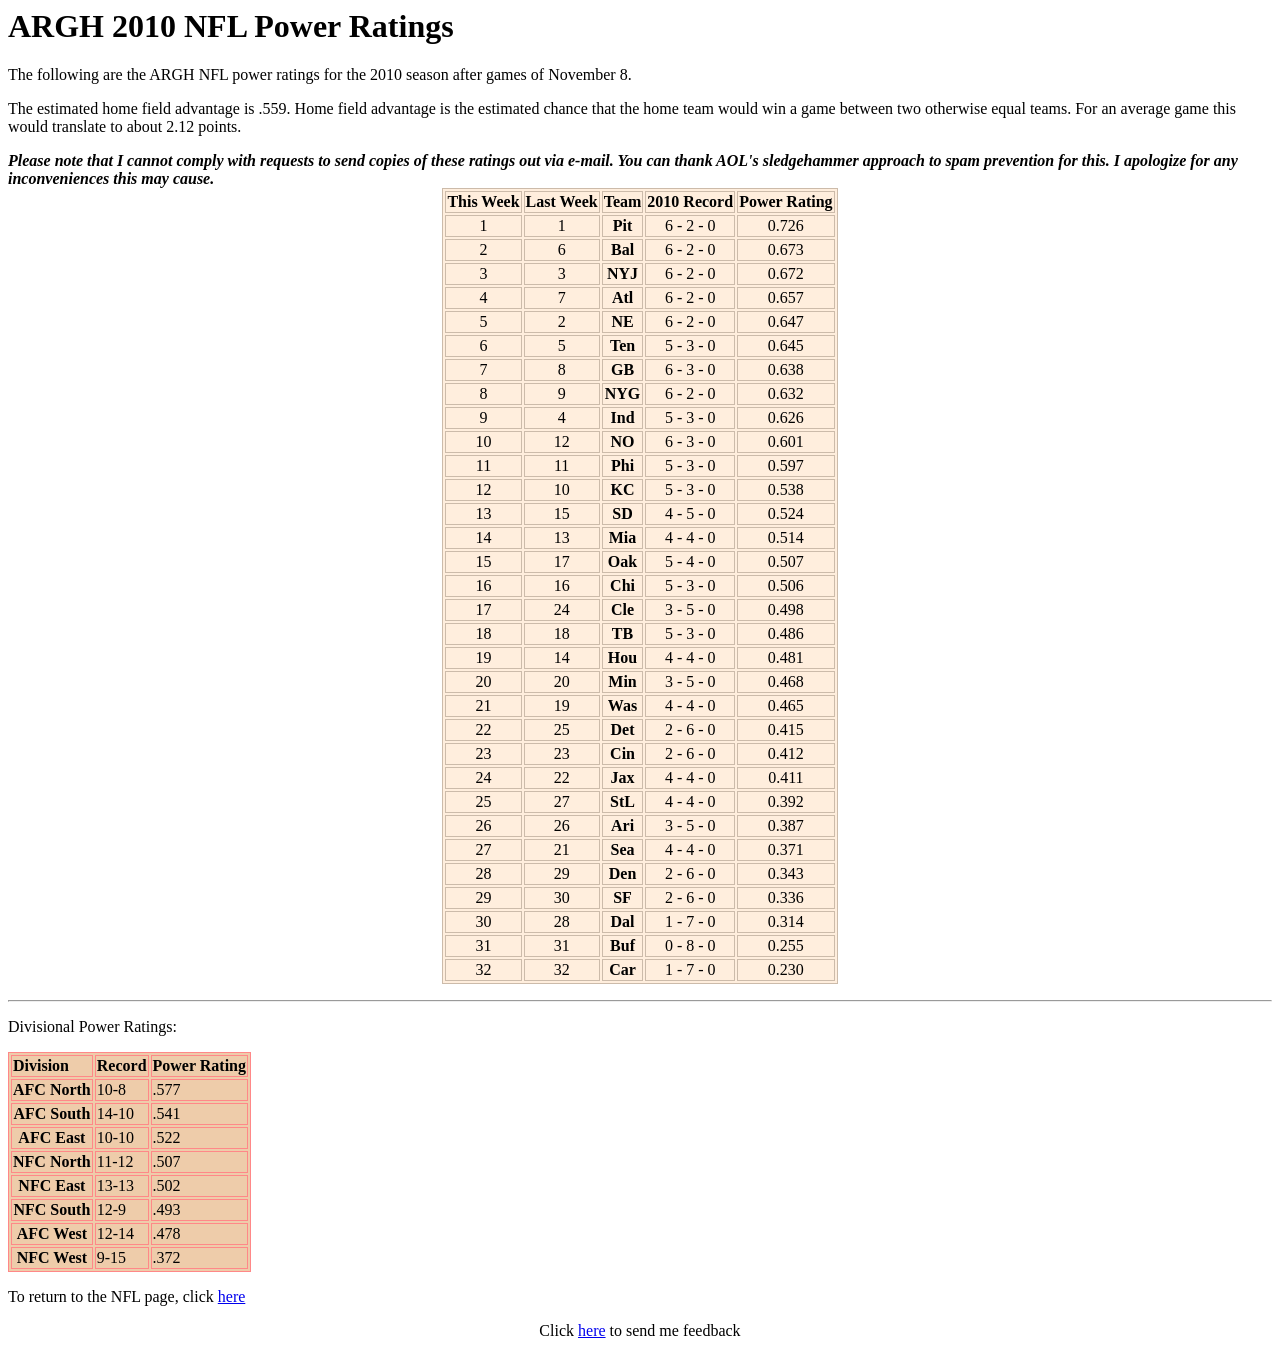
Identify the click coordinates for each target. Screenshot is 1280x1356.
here (232, 1296)
